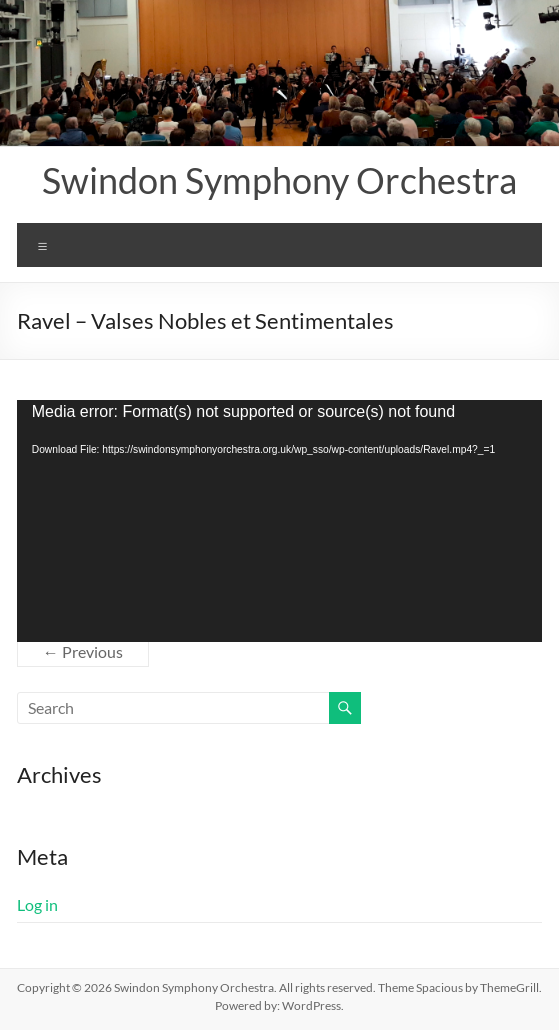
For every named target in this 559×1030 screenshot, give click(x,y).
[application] (279, 521)
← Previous (83, 651)
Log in (37, 904)
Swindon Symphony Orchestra (279, 180)
